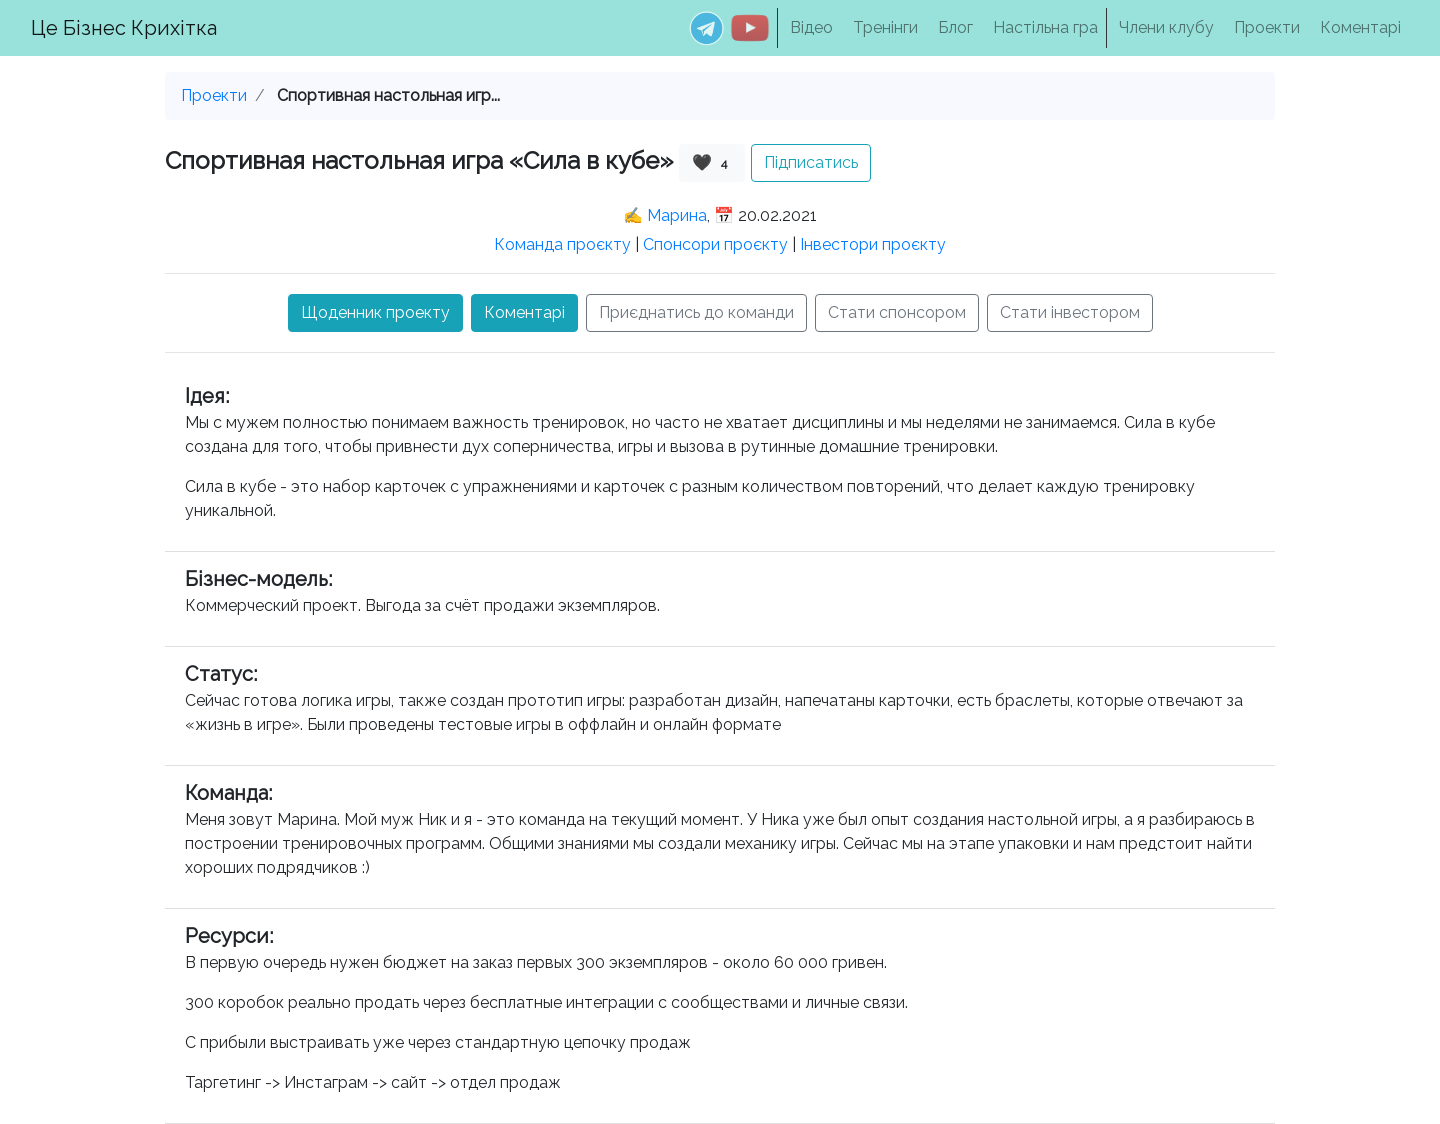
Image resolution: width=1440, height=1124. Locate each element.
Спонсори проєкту (715, 244)
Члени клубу (1166, 27)
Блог (955, 27)
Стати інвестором (1070, 312)
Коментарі (1360, 27)
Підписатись (811, 162)
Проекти (1267, 27)
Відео (811, 27)
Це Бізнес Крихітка (124, 28)
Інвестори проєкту (873, 244)
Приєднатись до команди (696, 312)
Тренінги (885, 27)
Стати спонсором (897, 312)
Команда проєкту (562, 244)
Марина (677, 215)
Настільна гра (1045, 27)
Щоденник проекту (375, 312)
